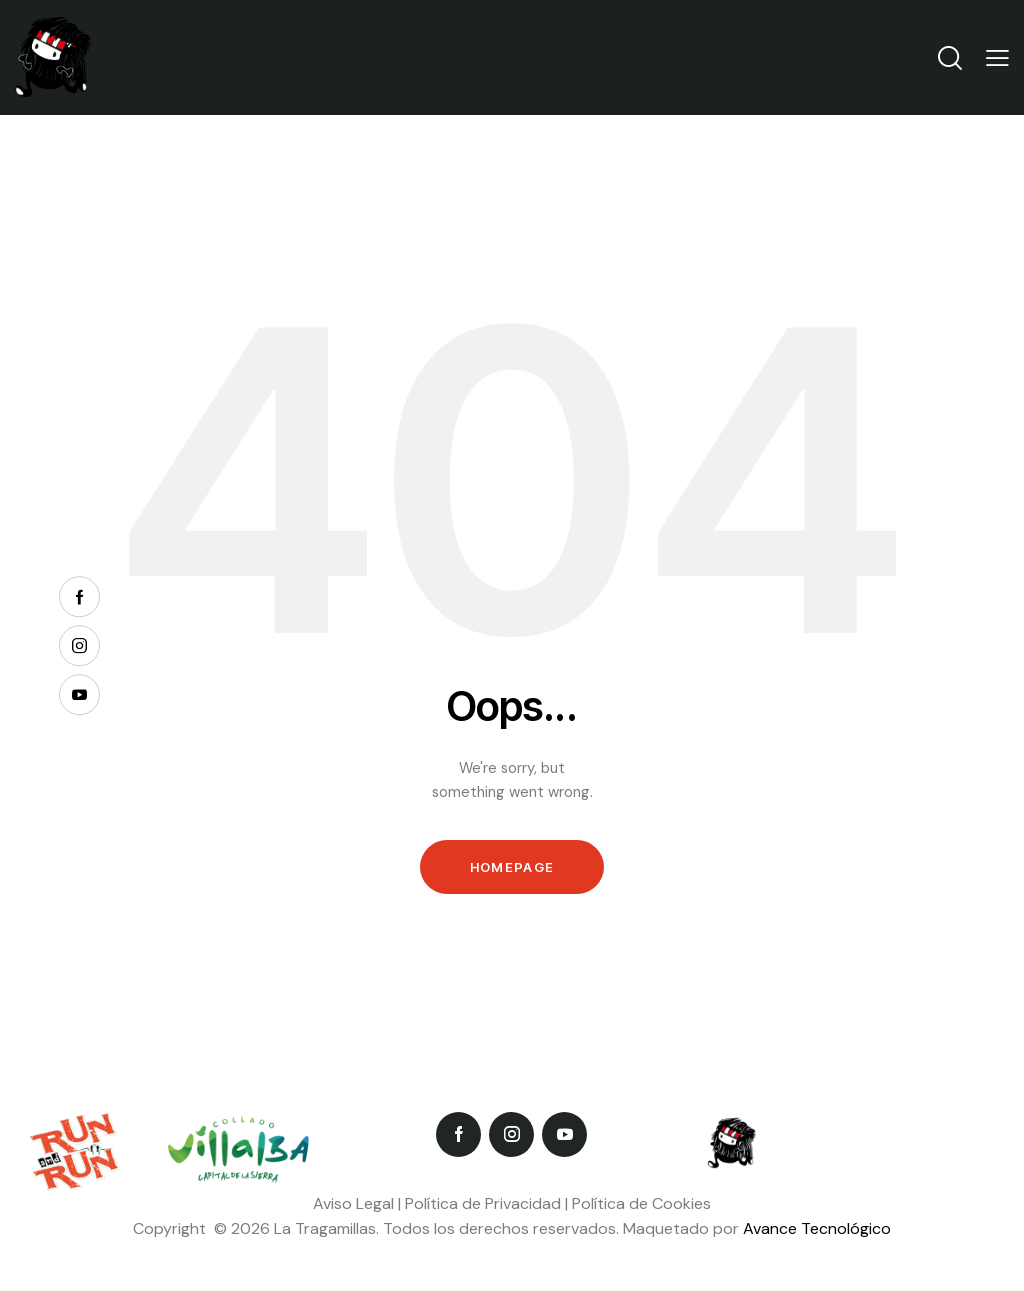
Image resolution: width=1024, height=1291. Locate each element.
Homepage (512, 867)
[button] (997, 57)
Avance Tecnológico (817, 1228)
